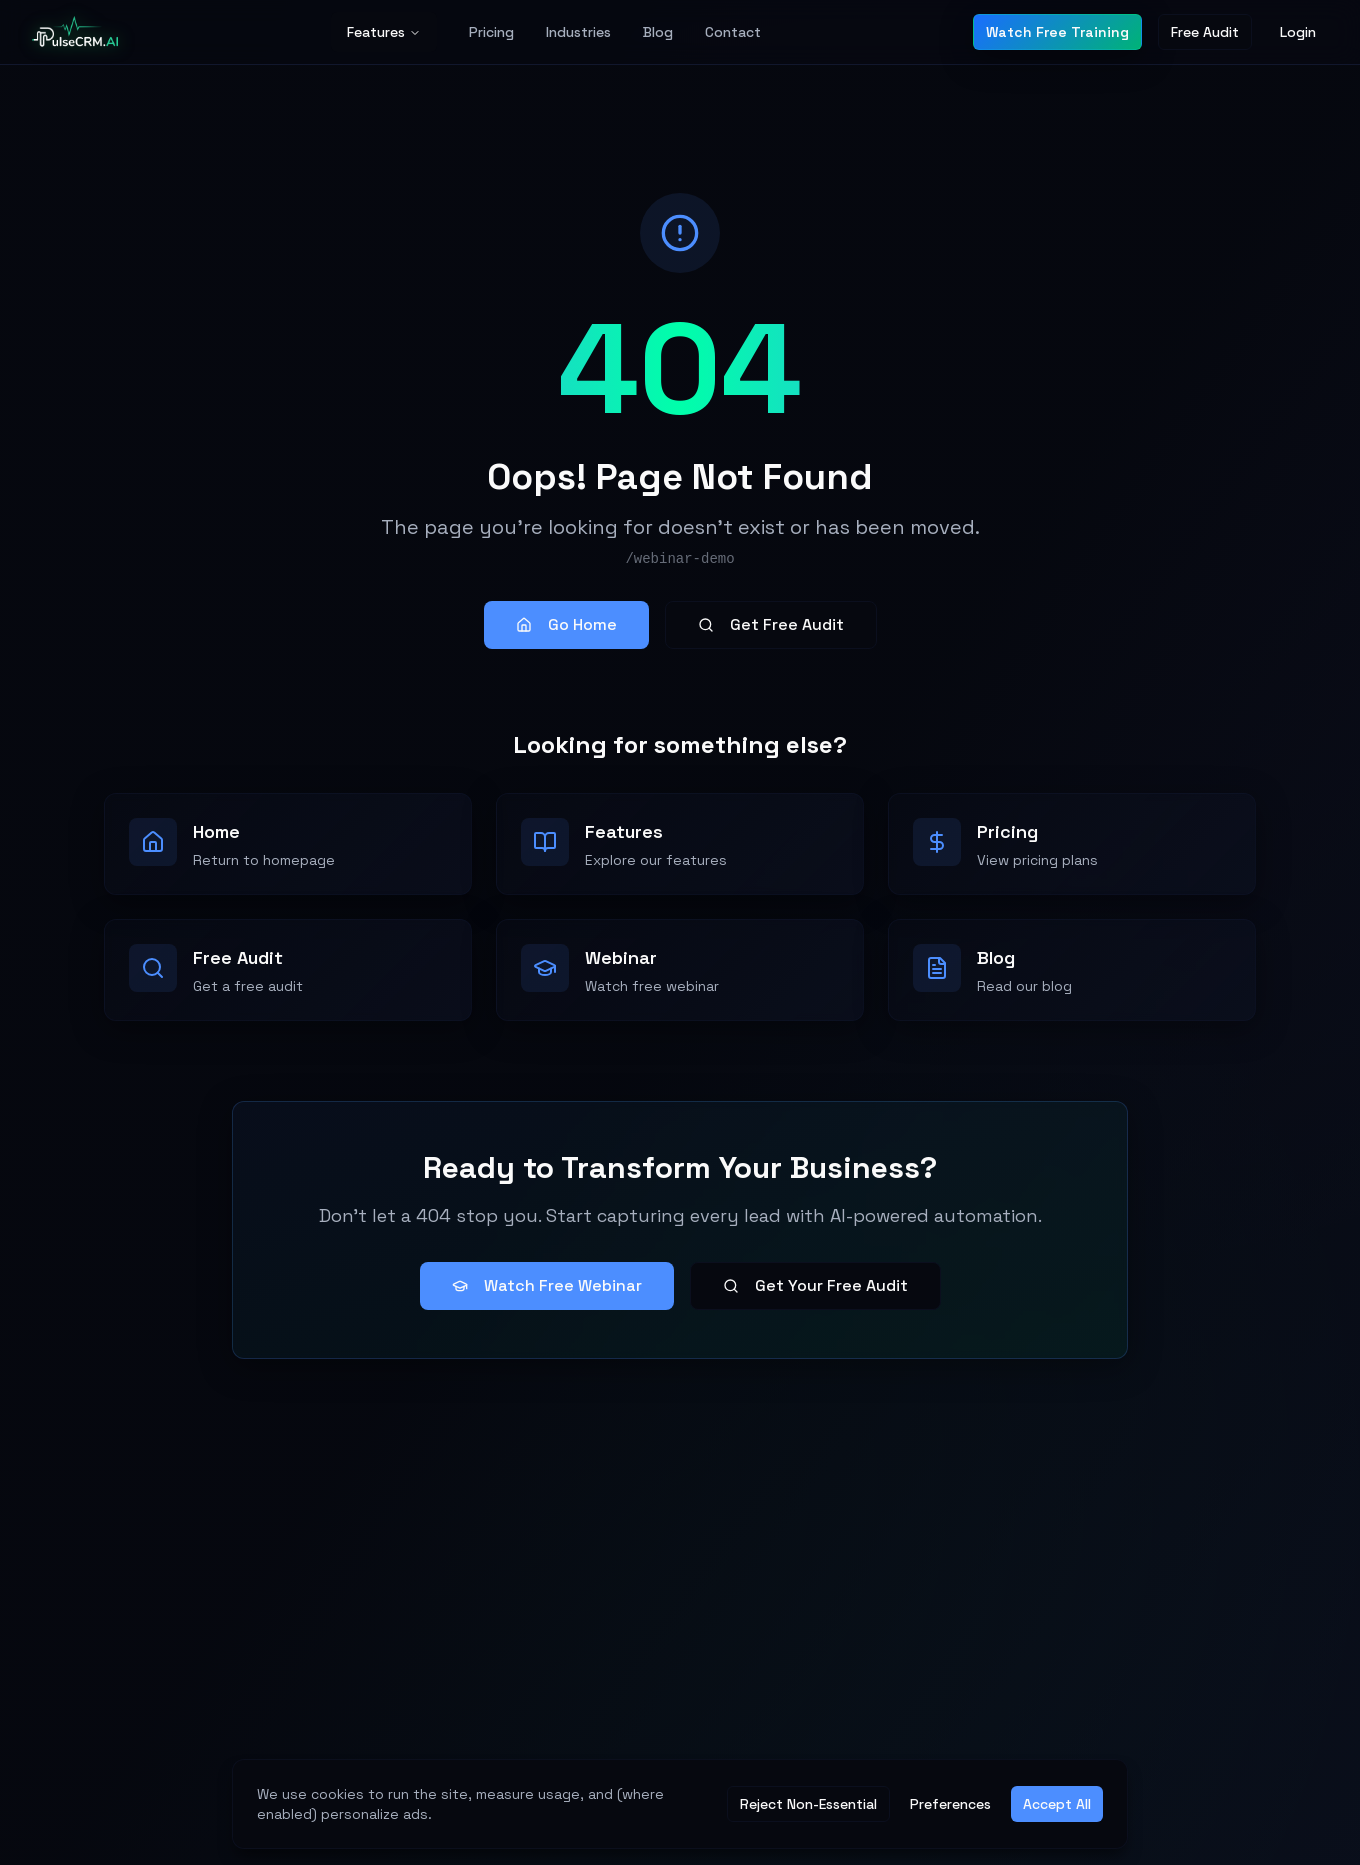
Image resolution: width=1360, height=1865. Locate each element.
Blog (658, 32)
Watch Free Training (1057, 32)
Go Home (566, 624)
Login (1298, 32)
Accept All (1057, 1804)
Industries (578, 32)
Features (384, 32)
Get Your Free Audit (815, 1285)
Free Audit (1205, 32)
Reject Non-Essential (808, 1804)
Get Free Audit (771, 624)
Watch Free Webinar (547, 1285)
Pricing (491, 32)
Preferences (950, 1804)
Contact (733, 32)
